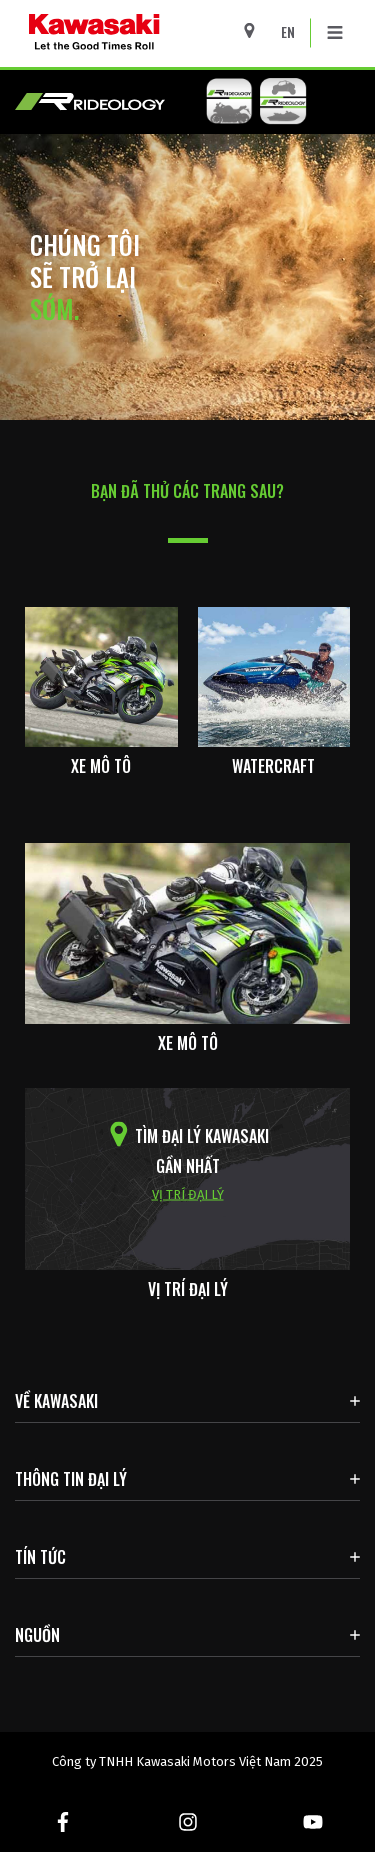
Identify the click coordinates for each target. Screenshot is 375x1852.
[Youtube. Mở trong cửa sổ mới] (312, 1822)
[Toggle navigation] (335, 33)
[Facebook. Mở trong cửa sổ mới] (62, 1822)
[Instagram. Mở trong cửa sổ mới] (187, 1822)
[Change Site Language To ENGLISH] (293, 32)
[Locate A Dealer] (256, 30)
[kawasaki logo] (146, 33)
